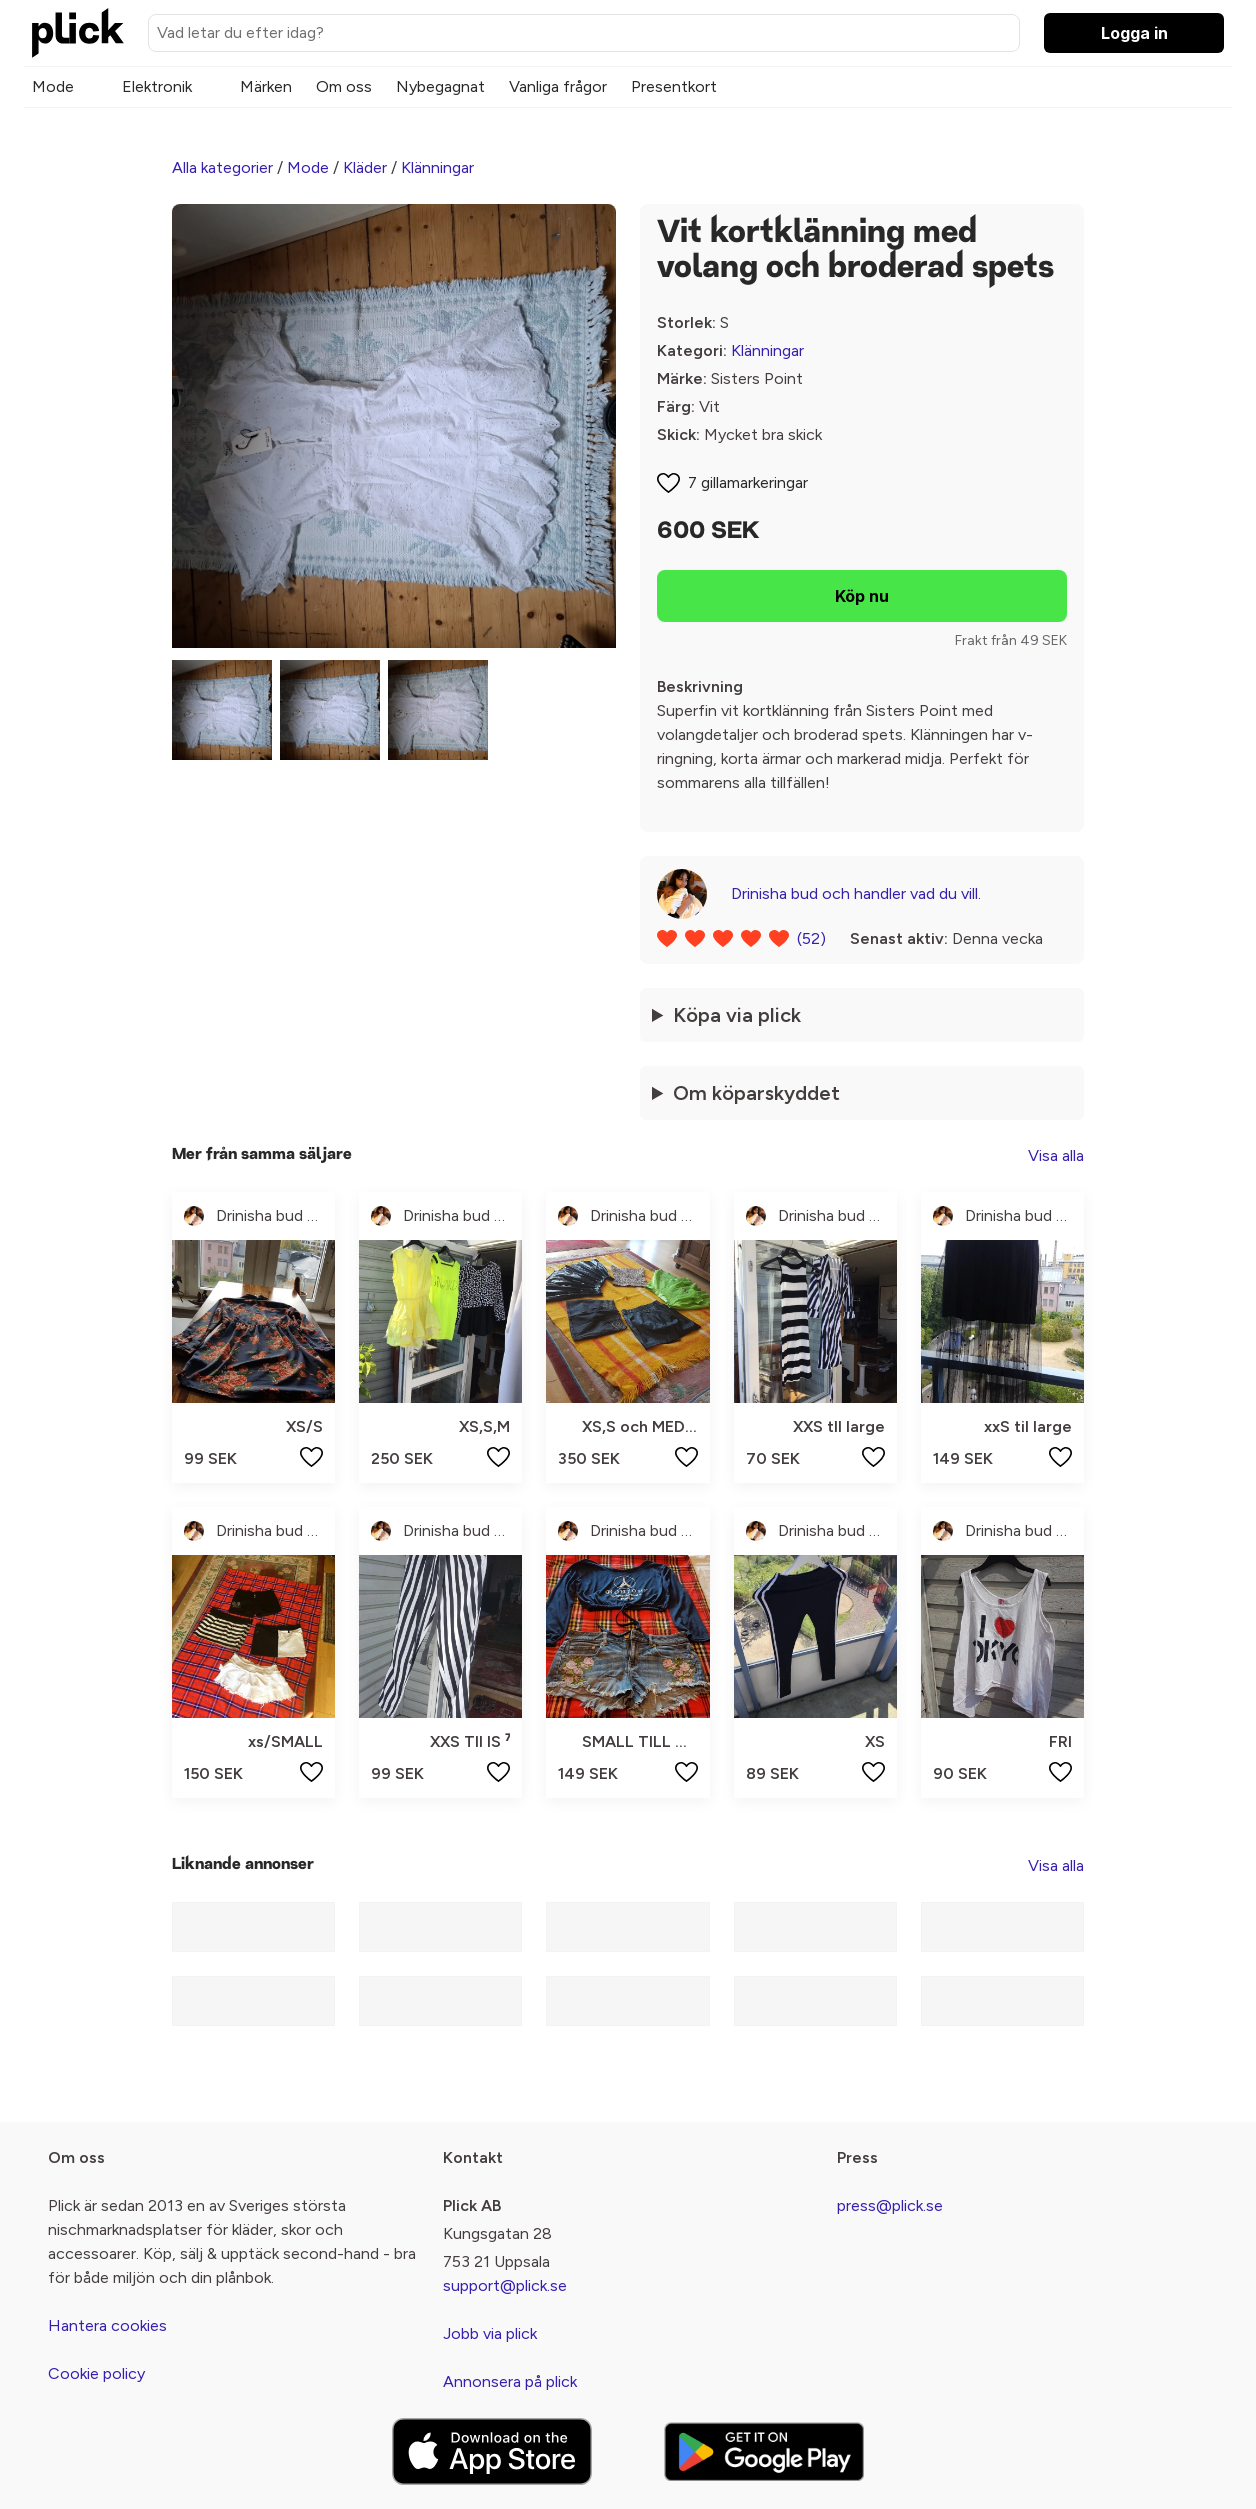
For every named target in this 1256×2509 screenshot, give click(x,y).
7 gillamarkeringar (748, 482)
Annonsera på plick (510, 2381)
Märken (266, 86)
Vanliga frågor (558, 86)
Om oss (344, 86)
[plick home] (78, 33)
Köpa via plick (737, 1015)
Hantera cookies (107, 2325)
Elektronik (157, 86)
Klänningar (437, 167)
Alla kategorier (222, 167)
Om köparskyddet (756, 1093)
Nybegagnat (440, 86)
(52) (811, 938)
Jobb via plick (490, 2333)
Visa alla (1056, 1155)
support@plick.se (505, 2285)
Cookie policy (96, 2373)
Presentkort (674, 86)
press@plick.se (890, 2205)
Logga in (1134, 33)
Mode (53, 86)
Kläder (365, 167)
